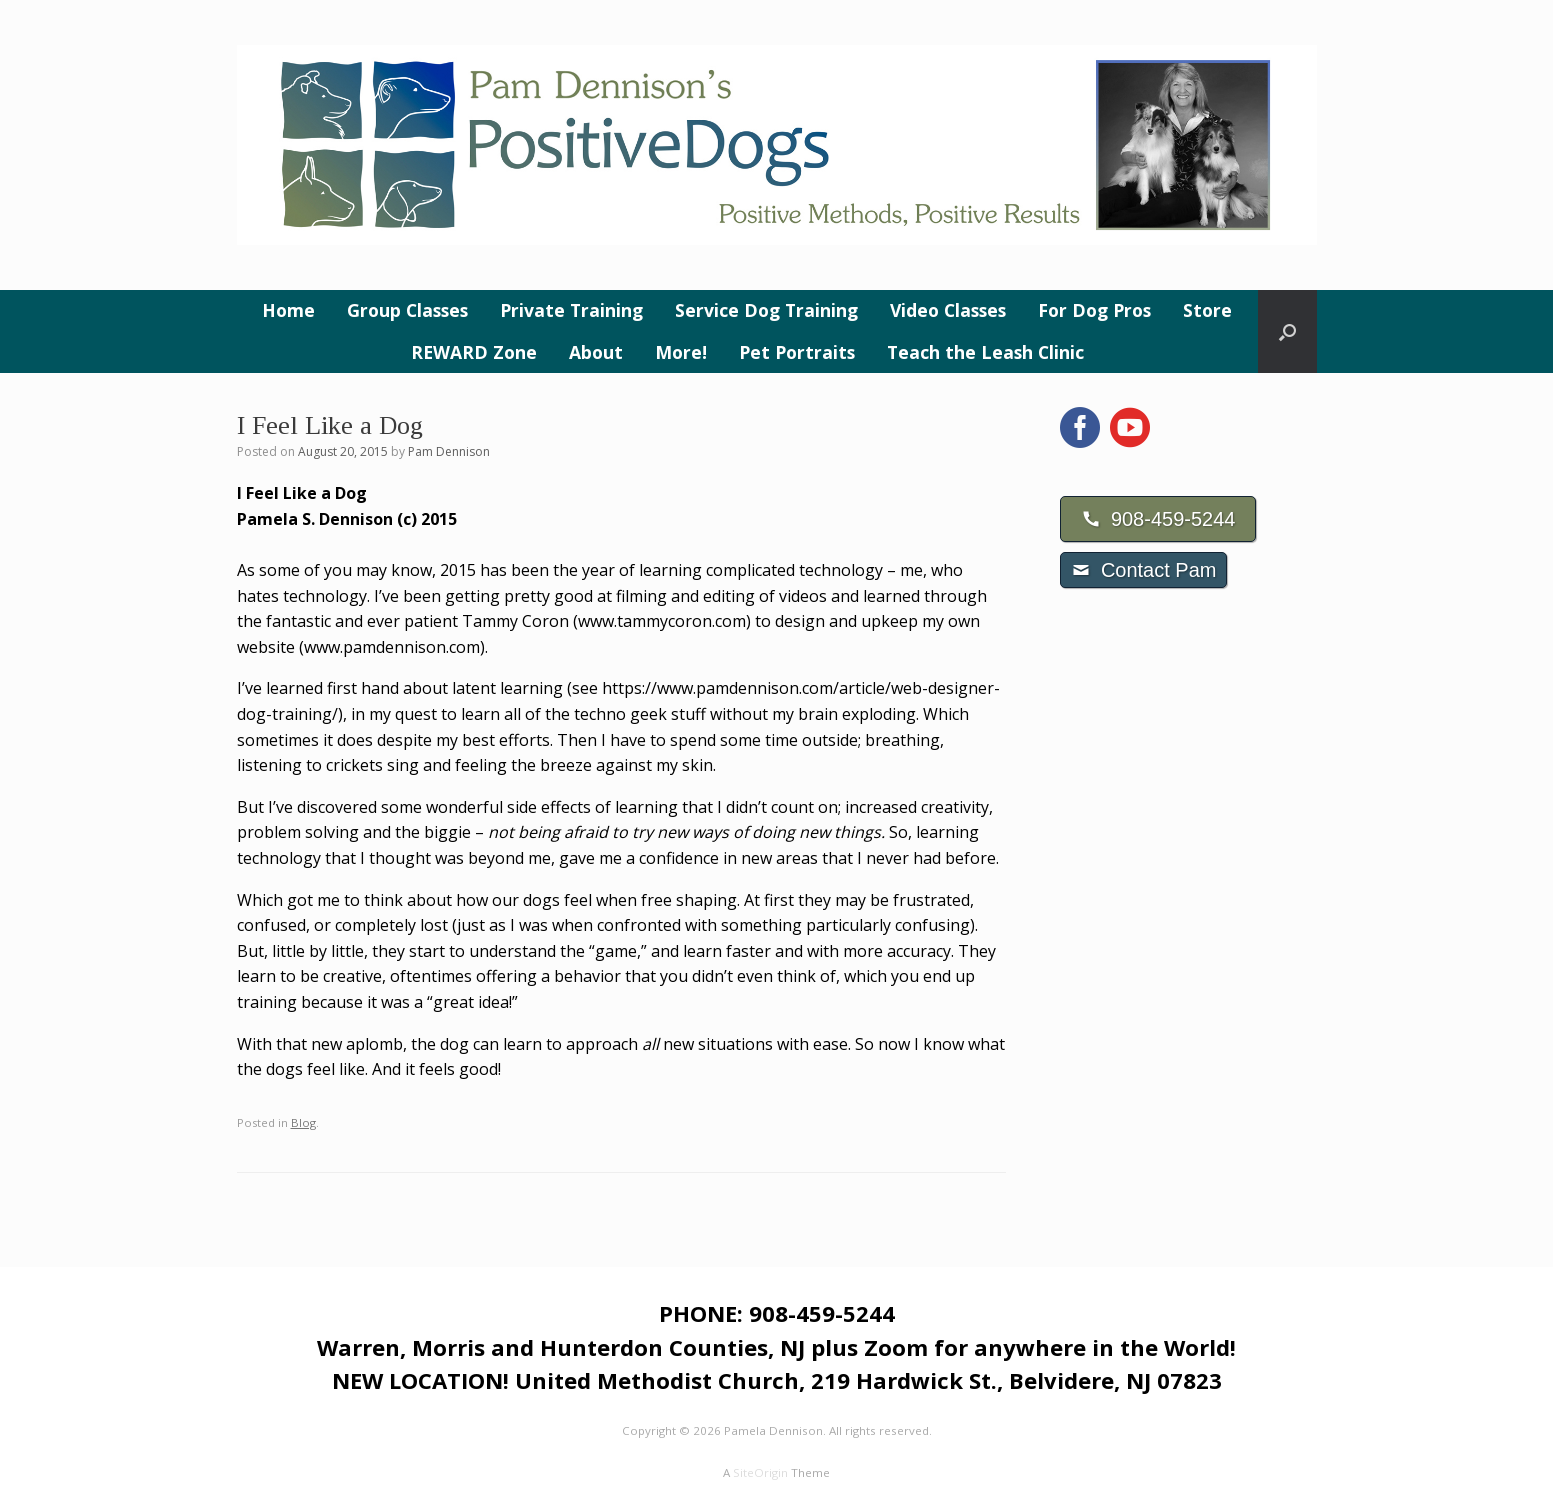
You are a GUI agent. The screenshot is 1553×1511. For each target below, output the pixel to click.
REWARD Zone (474, 352)
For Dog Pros (1094, 310)
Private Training (571, 310)
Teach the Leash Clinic (985, 352)
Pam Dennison (449, 451)
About (596, 352)
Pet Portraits (797, 352)
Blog (303, 1122)
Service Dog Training (766, 310)
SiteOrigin (760, 1472)
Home (288, 310)
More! (681, 352)
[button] (1287, 331)
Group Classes (407, 310)
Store (1207, 310)
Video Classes (948, 310)
